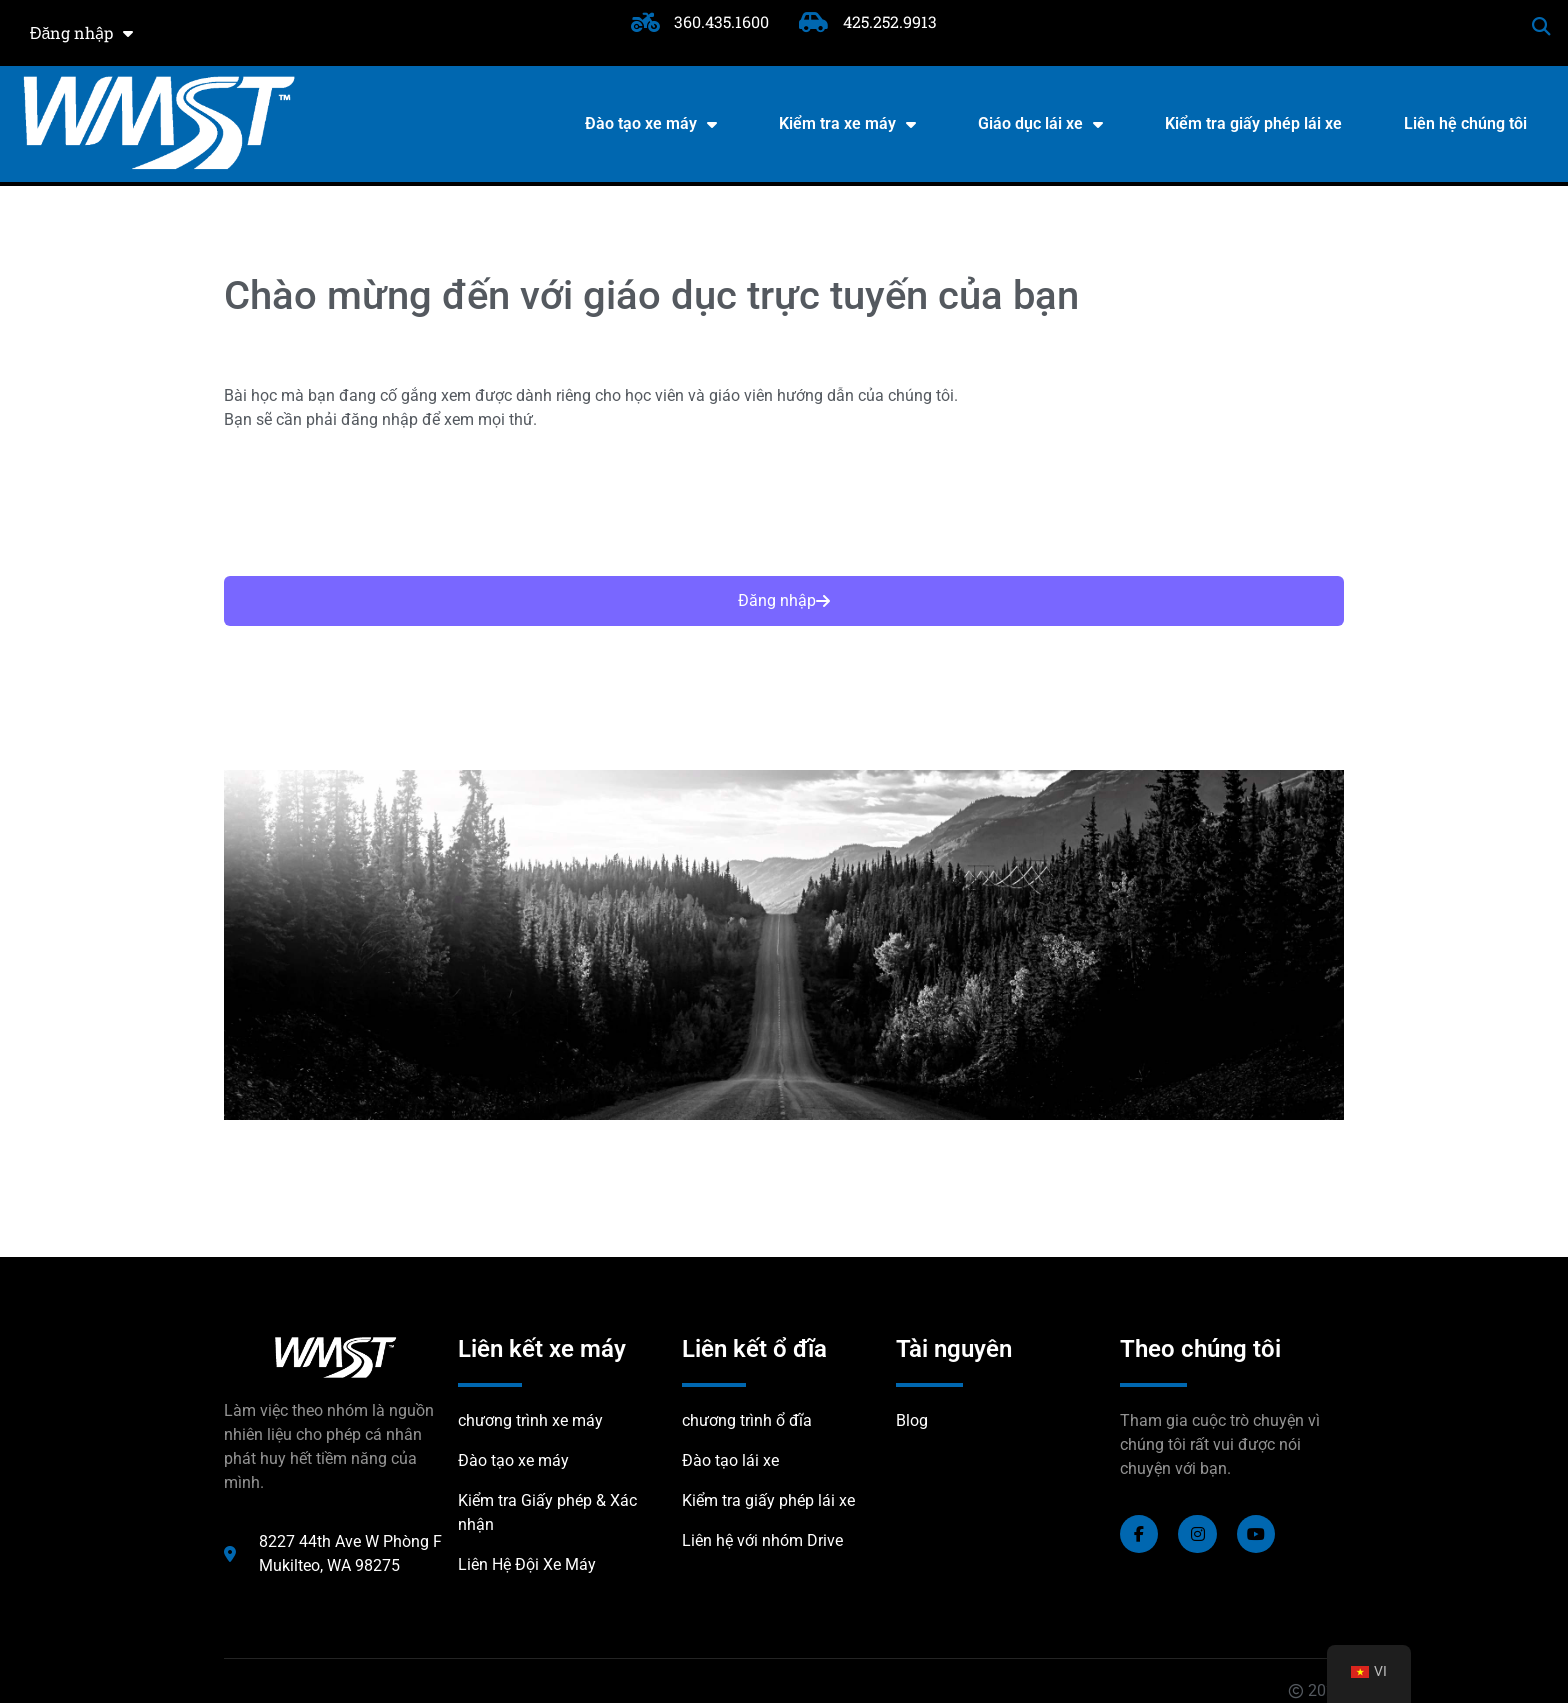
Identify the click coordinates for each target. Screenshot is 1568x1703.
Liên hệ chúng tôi (1465, 123)
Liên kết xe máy (542, 1349)
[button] (1541, 26)
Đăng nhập (81, 33)
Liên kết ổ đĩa (754, 1349)
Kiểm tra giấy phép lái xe (1253, 123)
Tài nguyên (954, 1349)
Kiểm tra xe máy (847, 124)
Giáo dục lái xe (1040, 124)
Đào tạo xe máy (651, 124)
